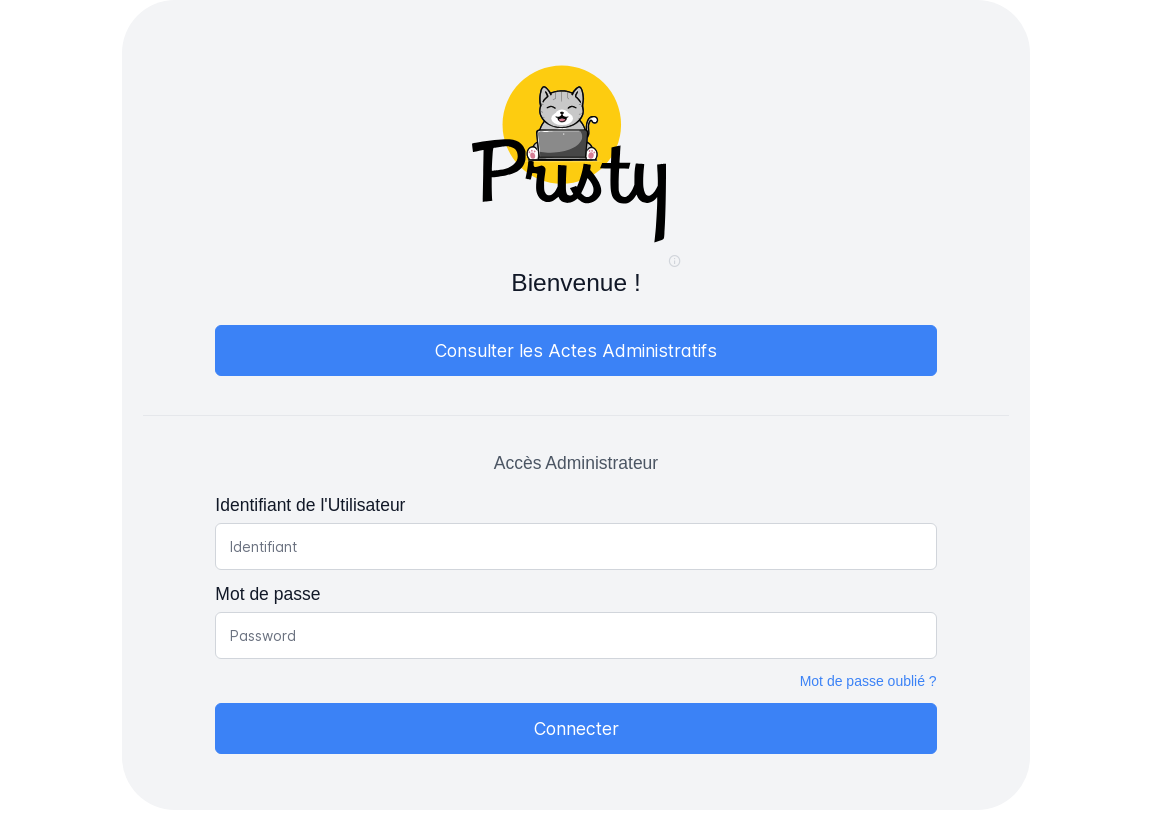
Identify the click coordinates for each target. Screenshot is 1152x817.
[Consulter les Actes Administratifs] (575, 350)
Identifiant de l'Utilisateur (310, 505)
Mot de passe (267, 594)
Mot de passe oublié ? (868, 681)
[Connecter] (575, 728)
